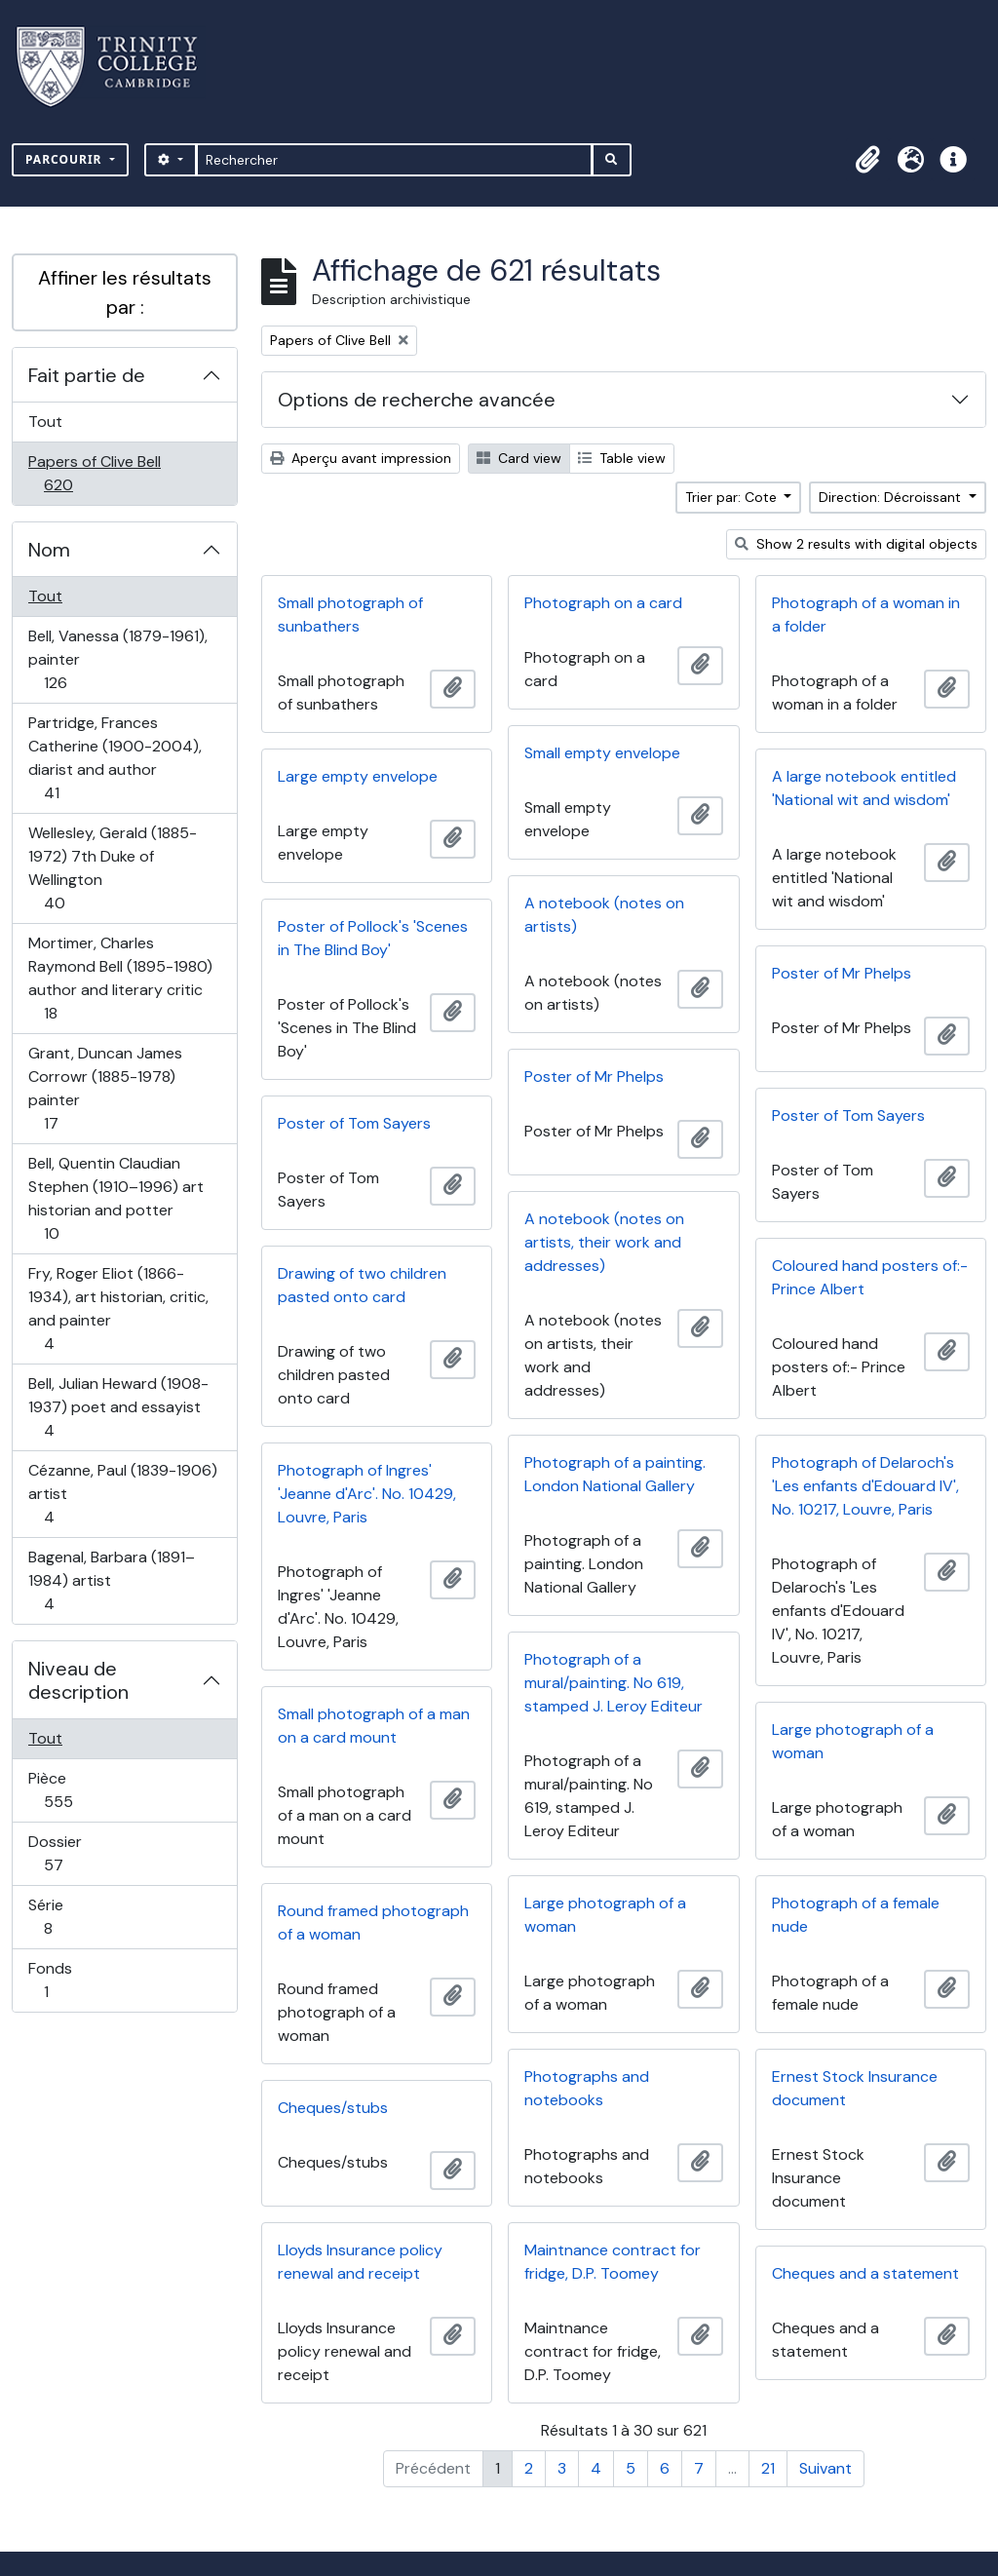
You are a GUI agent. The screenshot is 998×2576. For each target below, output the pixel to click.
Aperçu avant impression (360, 458)
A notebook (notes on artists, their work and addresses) (604, 1242)
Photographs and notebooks (586, 2088)
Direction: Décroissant (892, 497)
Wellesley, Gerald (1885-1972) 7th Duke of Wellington (112, 868)
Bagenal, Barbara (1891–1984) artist (111, 1580)
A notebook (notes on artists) (604, 915)
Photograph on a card (603, 603)
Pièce (79, 1790)
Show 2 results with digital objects (856, 544)
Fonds (67, 1980)
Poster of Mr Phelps (841, 973)
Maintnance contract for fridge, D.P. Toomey (612, 2262)
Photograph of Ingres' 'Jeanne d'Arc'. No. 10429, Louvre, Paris (367, 1493)
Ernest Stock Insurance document (855, 2088)
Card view (519, 458)
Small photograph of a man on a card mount (374, 1726)
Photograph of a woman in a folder (866, 614)
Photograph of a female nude (856, 1915)
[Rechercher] (394, 159)
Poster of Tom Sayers (848, 1115)
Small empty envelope (602, 753)
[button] (867, 159)
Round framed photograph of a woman (373, 1922)
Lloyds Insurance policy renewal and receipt (360, 2262)
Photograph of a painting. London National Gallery (615, 1474)
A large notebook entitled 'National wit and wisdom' (864, 788)
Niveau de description (78, 1680)
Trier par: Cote (733, 497)
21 (768, 2468)
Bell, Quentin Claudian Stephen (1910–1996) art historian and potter (115, 1198)
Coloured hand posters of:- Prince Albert (870, 1277)
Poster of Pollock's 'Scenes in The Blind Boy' (373, 938)
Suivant (825, 2468)
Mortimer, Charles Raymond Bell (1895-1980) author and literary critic (119, 978)
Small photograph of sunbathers (350, 614)
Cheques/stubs (333, 2107)
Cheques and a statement (865, 2273)
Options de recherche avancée (417, 399)
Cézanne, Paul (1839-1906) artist (122, 1493)
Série (69, 1917)
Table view (622, 458)
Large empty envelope (358, 776)
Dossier (74, 1853)
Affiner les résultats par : (124, 292)
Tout (45, 421)
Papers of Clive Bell (94, 473)
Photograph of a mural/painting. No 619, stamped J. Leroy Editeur (613, 1682)
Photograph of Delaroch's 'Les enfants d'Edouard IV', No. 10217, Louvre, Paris (865, 1485)
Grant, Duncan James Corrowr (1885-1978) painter (104, 1088)
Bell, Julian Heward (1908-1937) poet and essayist (118, 1406)
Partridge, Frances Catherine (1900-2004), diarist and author (114, 758)
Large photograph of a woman (853, 1741)
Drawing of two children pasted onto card (362, 1285)
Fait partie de (86, 375)
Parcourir (65, 159)
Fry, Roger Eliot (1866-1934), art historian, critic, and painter (118, 1308)
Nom (49, 549)
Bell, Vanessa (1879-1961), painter (117, 659)
